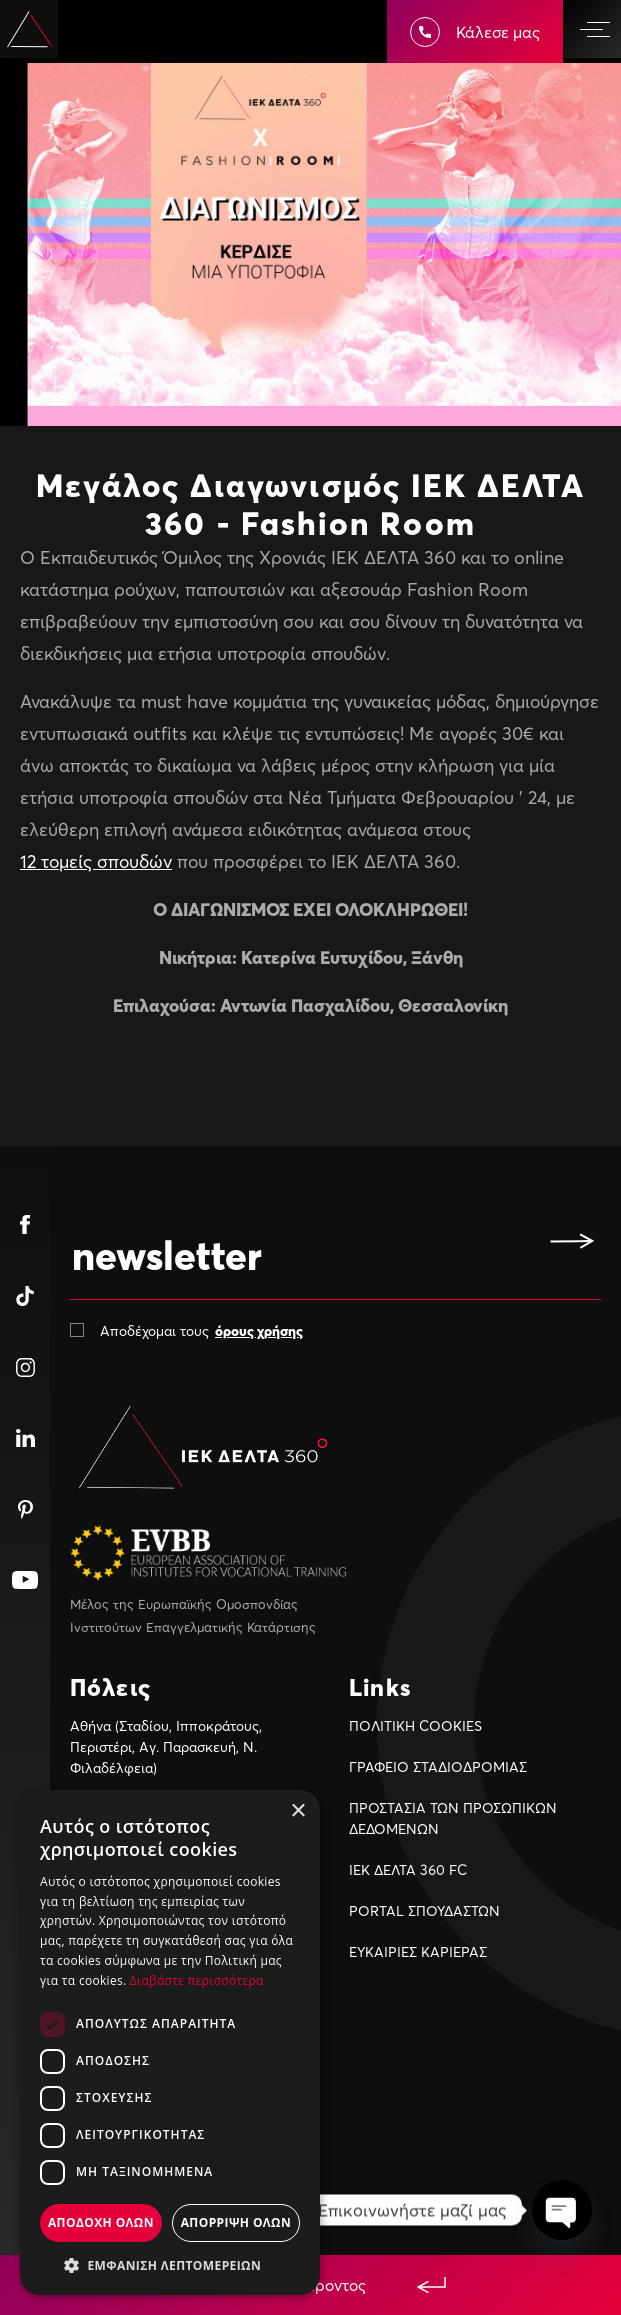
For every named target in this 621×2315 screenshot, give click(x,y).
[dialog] (170, 2042)
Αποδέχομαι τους (201, 1330)
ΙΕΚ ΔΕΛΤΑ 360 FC (408, 1869)
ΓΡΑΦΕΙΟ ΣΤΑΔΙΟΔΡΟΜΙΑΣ (438, 1766)
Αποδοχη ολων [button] (101, 2222)
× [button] (297, 1811)
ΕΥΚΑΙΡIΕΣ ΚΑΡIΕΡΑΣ (418, 1951)
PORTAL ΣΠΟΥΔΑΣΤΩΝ (424, 1910)
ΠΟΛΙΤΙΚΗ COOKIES (415, 1725)
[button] (170, 2265)
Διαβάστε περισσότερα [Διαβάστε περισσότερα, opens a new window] (197, 1980)
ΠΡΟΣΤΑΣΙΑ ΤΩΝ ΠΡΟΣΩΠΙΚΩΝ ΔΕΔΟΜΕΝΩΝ (453, 1818)
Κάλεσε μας (475, 32)
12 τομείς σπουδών (96, 861)
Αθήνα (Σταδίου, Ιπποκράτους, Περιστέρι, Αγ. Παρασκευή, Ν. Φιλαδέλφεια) (166, 1746)
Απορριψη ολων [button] (236, 2222)
